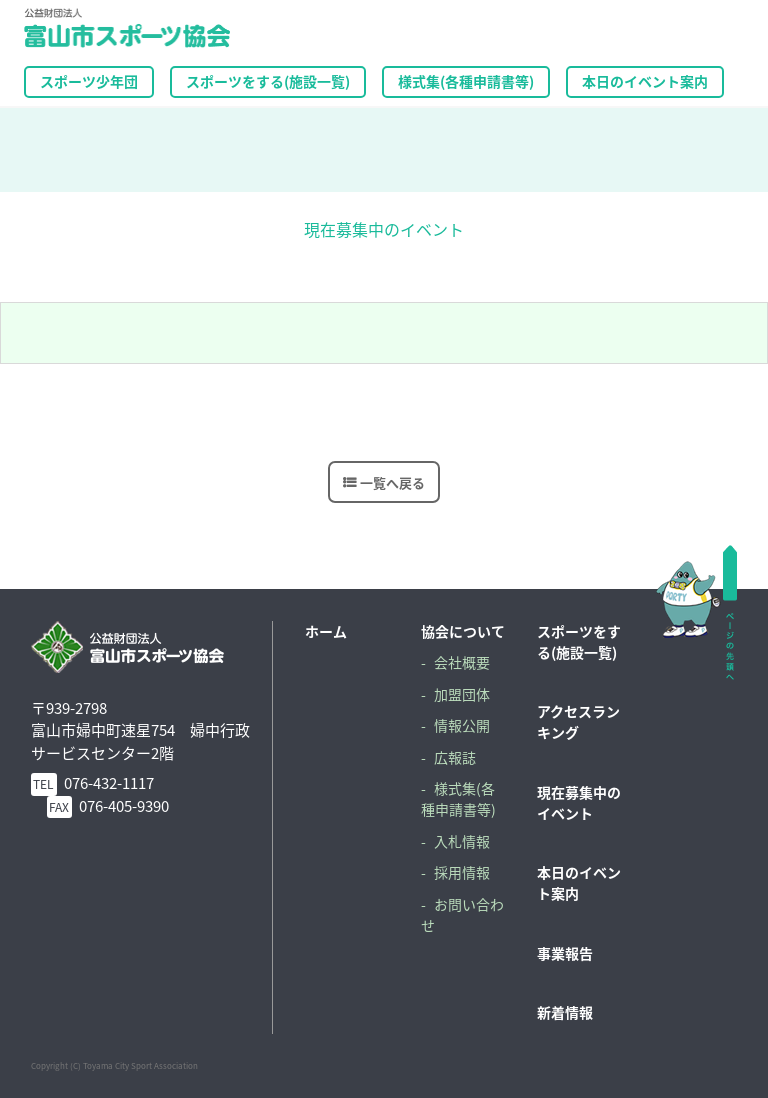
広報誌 (455, 757)
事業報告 (565, 953)
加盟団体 (462, 694)
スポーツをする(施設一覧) (579, 641)
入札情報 (462, 841)
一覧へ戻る (392, 481)
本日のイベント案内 (645, 81)
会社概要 (462, 662)
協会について (463, 631)
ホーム (326, 631)
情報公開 (462, 725)
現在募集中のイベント (579, 802)
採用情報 (462, 872)
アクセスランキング (578, 721)
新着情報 (565, 1012)
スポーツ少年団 (89, 81)
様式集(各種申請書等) (466, 81)
